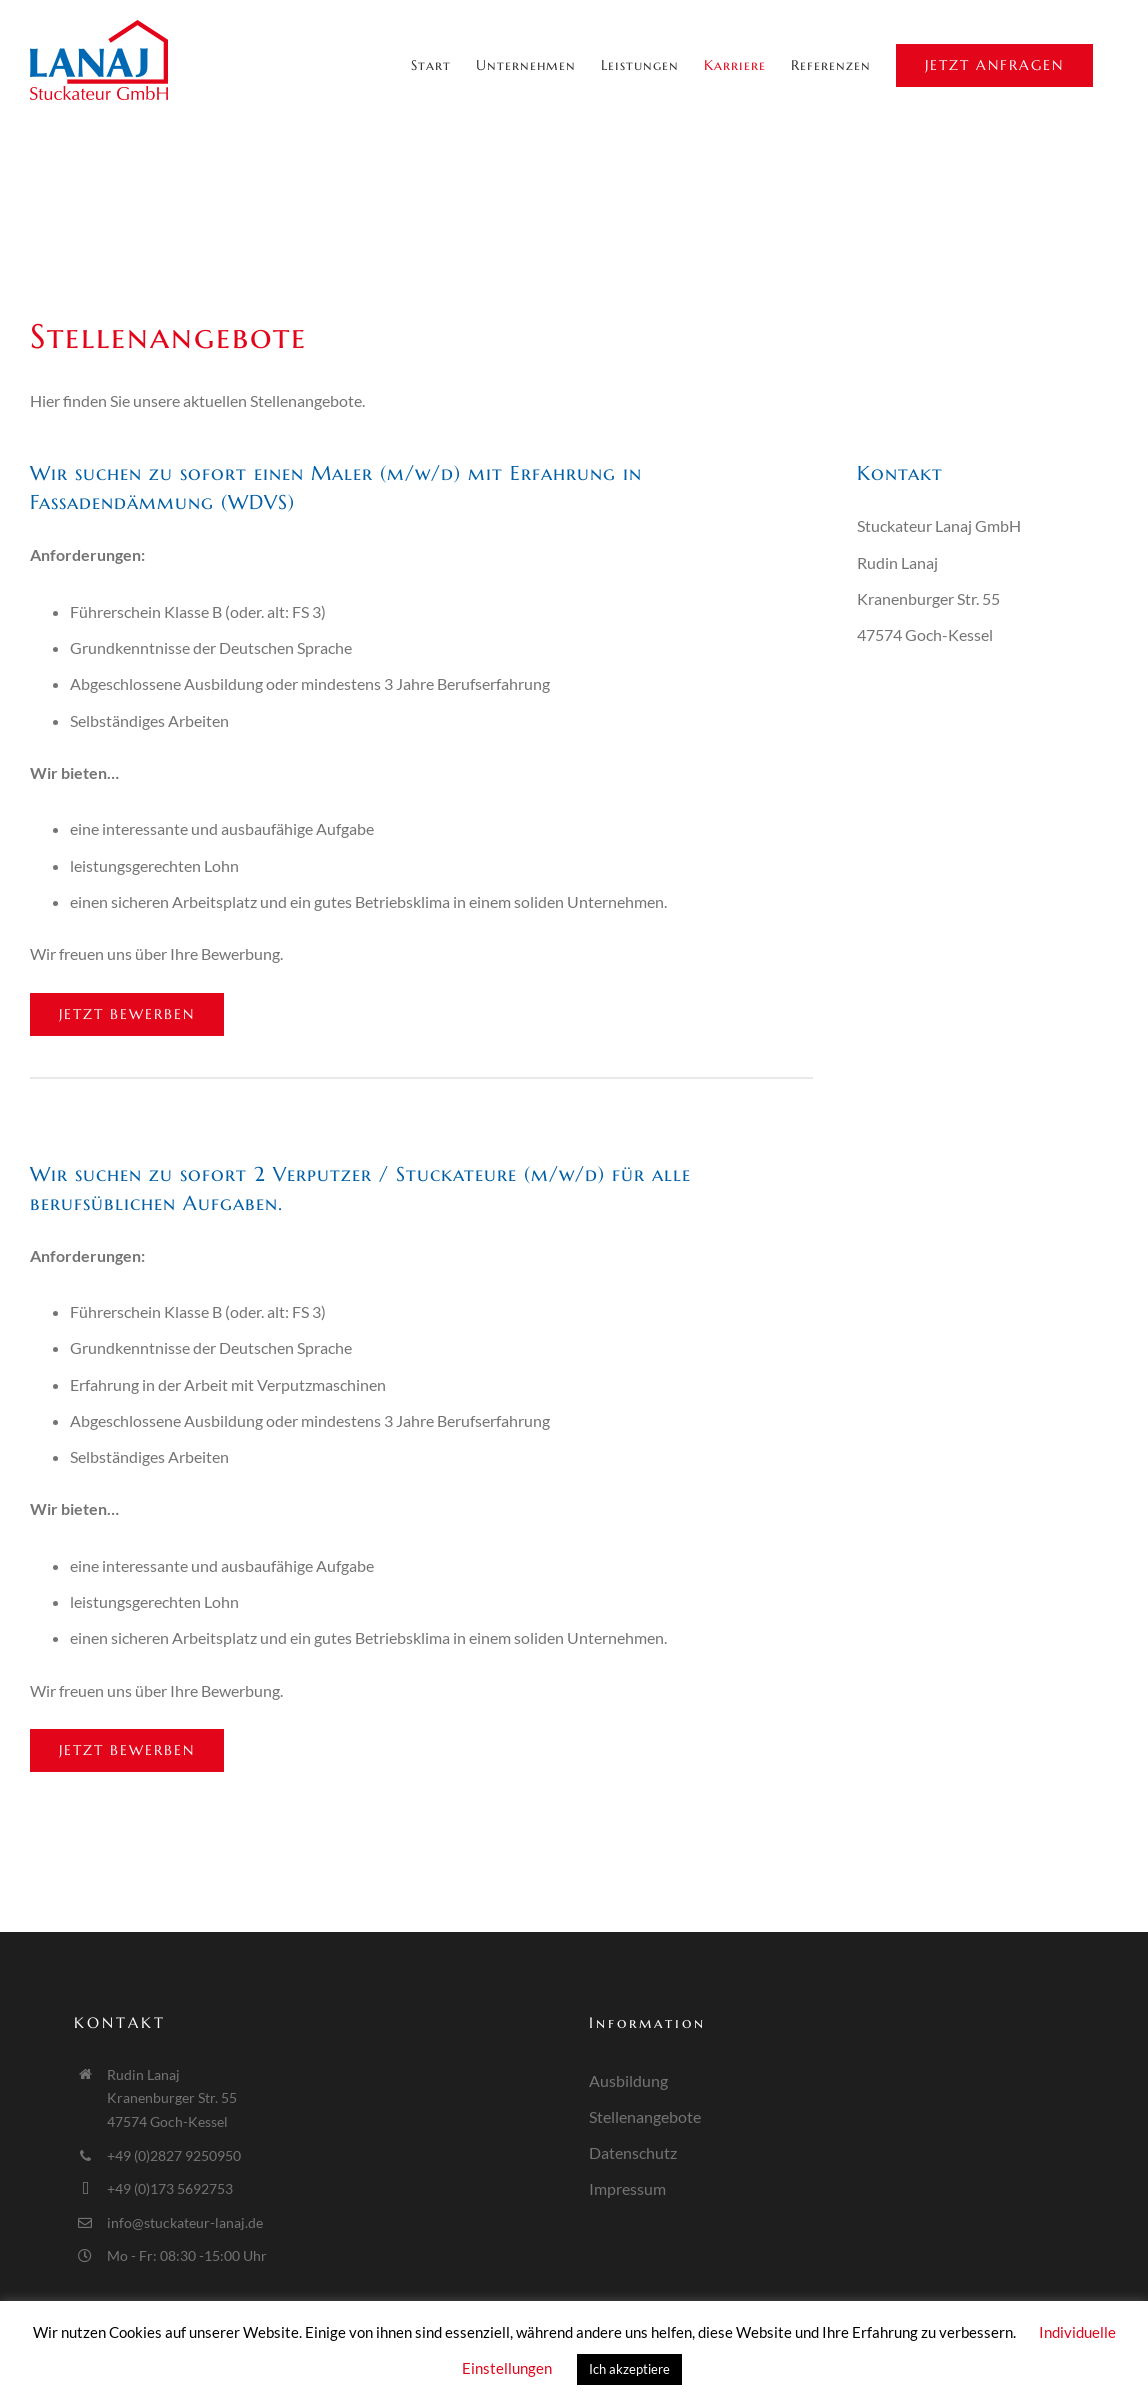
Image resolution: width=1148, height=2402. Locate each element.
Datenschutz (633, 2152)
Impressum (627, 2188)
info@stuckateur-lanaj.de (185, 2222)
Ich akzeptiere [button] (629, 2369)
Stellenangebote (645, 2116)
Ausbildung (628, 2080)
